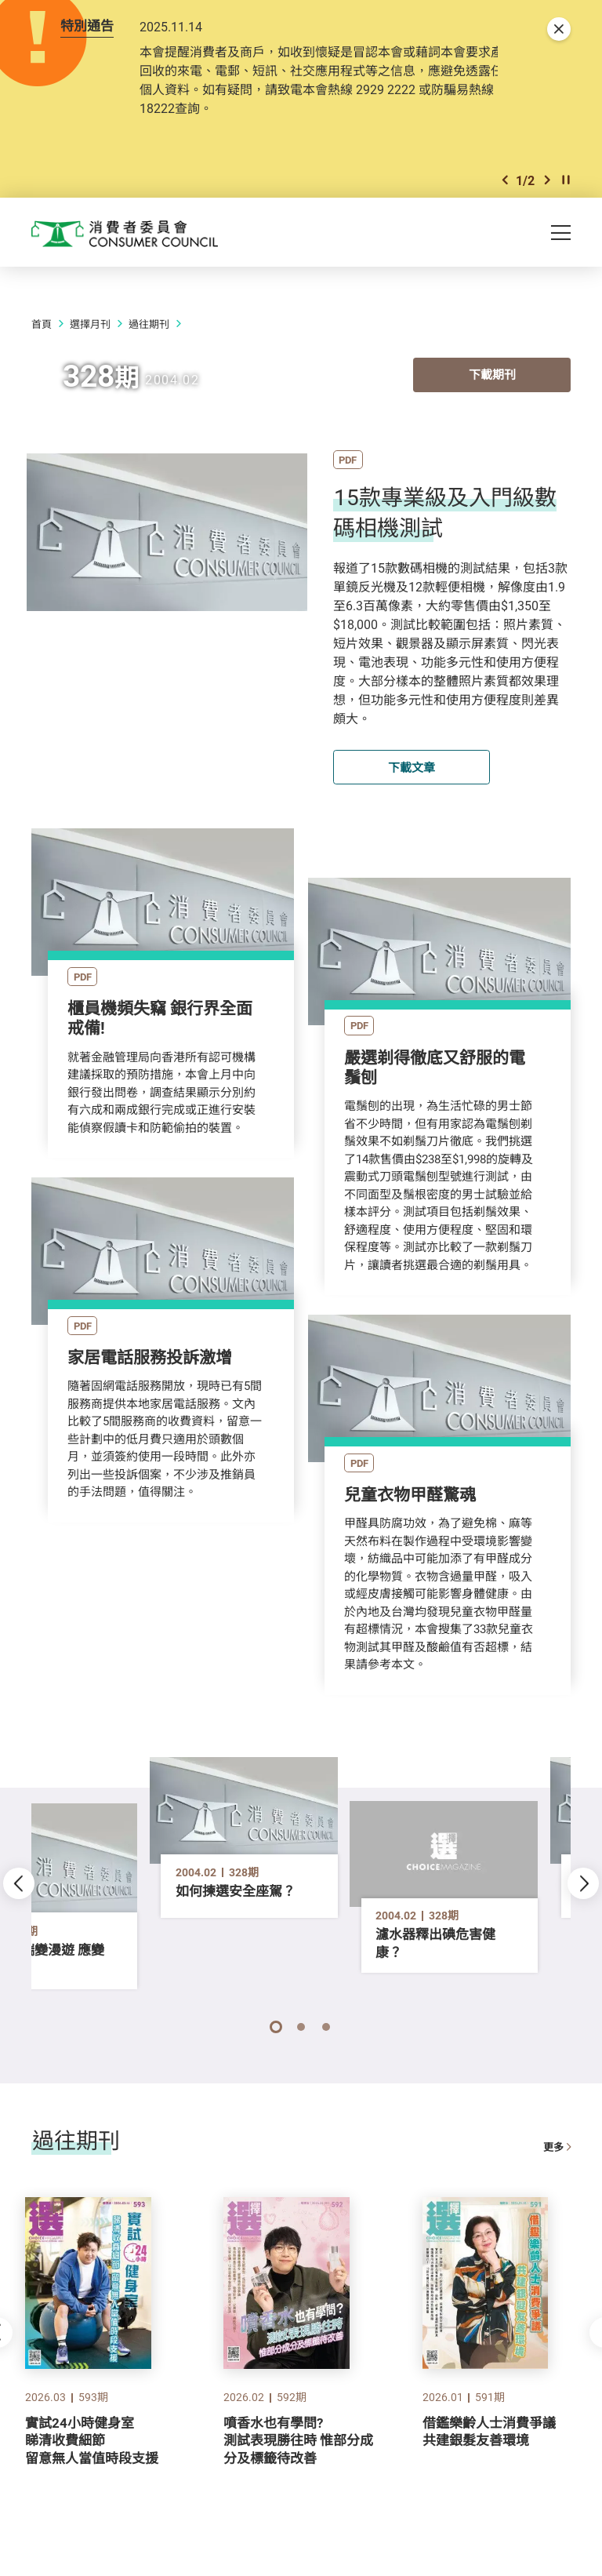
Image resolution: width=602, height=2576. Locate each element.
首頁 (41, 327)
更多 (557, 2127)
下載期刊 (492, 379)
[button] (505, 182)
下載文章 (411, 769)
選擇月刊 (90, 327)
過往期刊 (149, 327)
